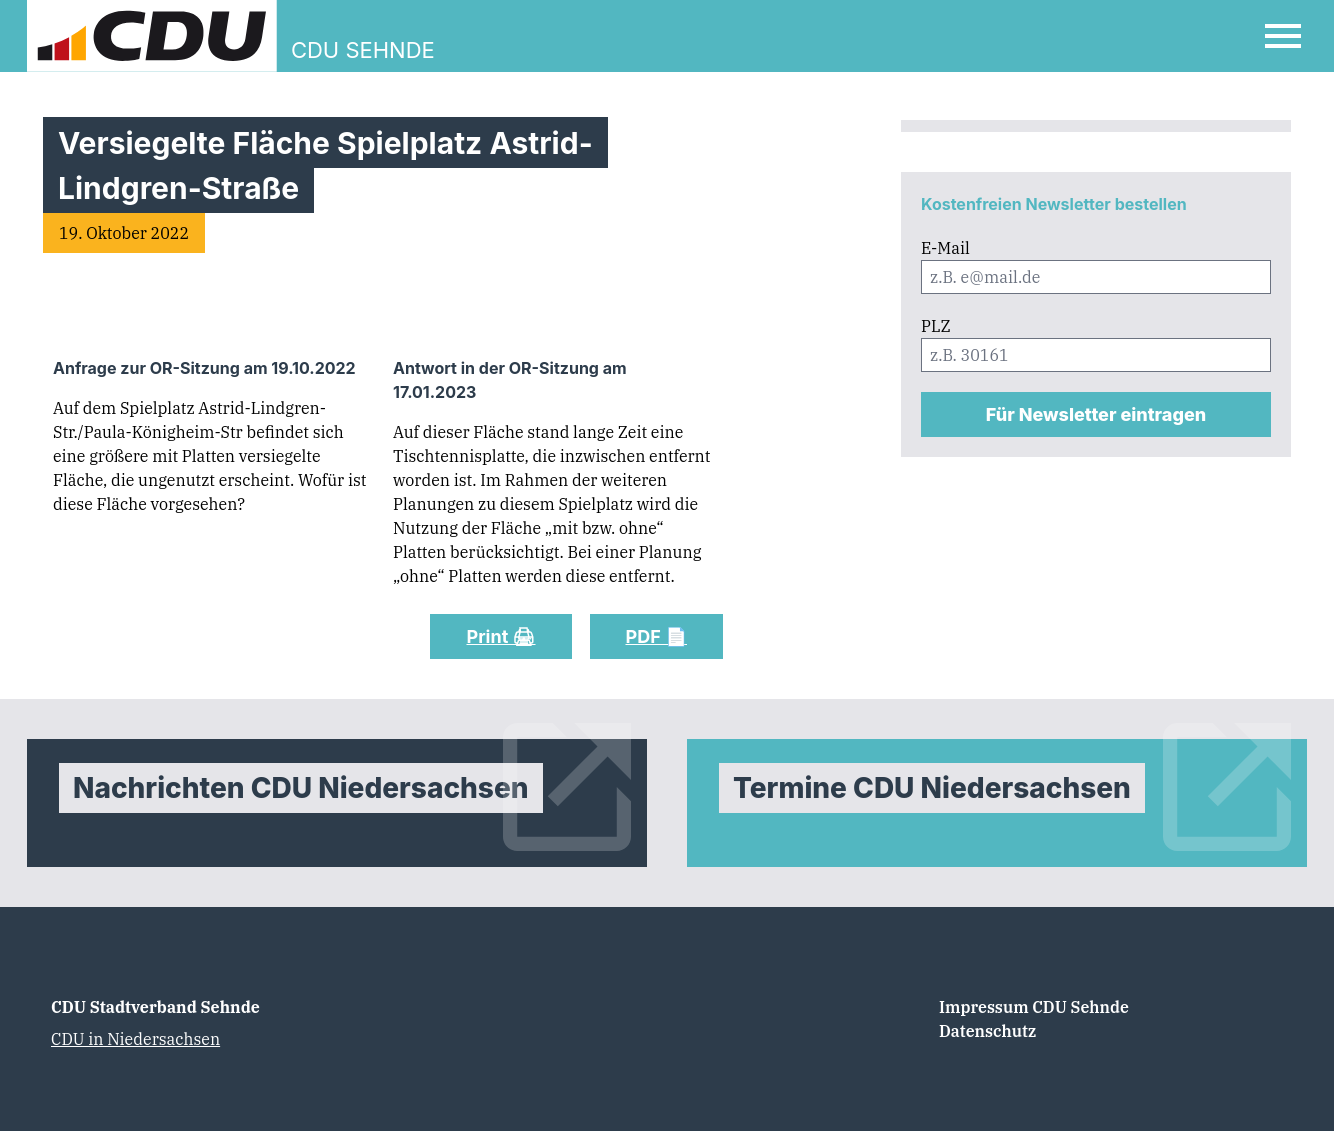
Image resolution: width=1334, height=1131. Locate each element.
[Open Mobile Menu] (1283, 36)
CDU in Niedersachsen (135, 1039)
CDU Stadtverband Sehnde (155, 1007)
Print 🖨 (500, 636)
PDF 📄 (657, 636)
